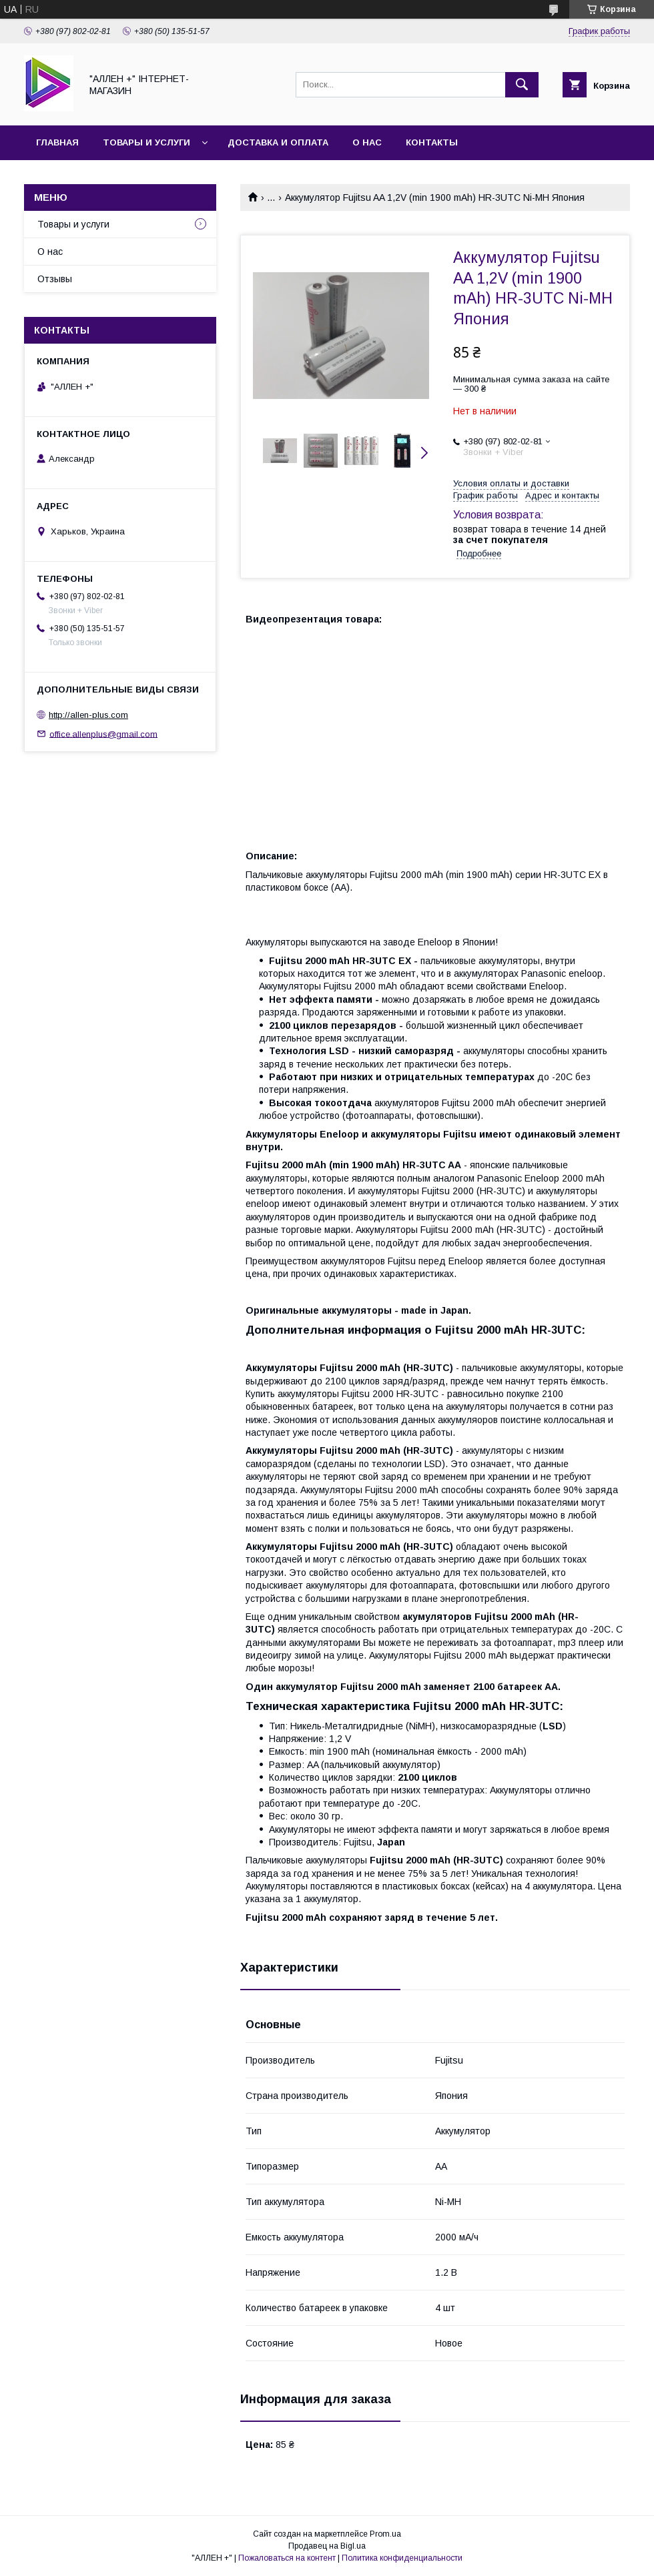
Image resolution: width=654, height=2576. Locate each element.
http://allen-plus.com (88, 715)
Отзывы (54, 279)
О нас (367, 142)
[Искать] (522, 84)
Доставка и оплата (278, 142)
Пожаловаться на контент (287, 2558)
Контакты (432, 142)
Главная (57, 142)
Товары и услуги (146, 142)
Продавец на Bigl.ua (327, 2546)
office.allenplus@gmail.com (103, 734)
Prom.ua (385, 2534)
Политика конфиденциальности (402, 2558)
